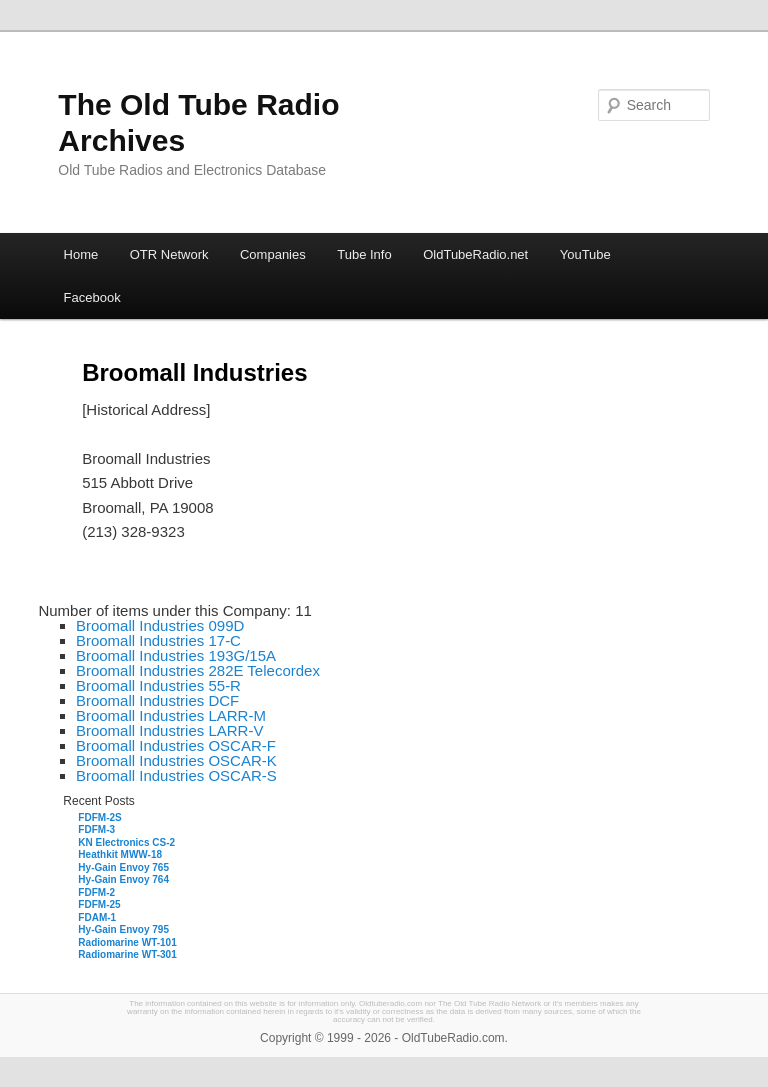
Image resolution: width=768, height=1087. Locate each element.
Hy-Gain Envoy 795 (123, 929)
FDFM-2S (99, 817)
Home (81, 254)
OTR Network (169, 254)
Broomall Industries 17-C (158, 640)
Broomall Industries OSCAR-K (176, 760)
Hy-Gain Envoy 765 (123, 867)
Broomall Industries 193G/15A (176, 655)
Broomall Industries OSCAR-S (176, 775)
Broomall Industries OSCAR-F (176, 745)
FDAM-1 (97, 917)
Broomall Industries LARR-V (170, 730)
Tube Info (364, 254)
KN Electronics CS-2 (126, 842)
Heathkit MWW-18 (120, 854)
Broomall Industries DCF (157, 700)
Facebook (92, 297)
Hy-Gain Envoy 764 (123, 879)
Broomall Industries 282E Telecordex (198, 670)
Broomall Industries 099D (160, 625)
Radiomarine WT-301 (127, 954)
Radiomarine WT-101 (127, 942)
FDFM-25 (99, 904)
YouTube (585, 254)
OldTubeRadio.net (475, 254)
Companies (273, 254)
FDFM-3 (96, 829)
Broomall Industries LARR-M (171, 715)
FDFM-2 (96, 892)
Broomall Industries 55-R (158, 685)
